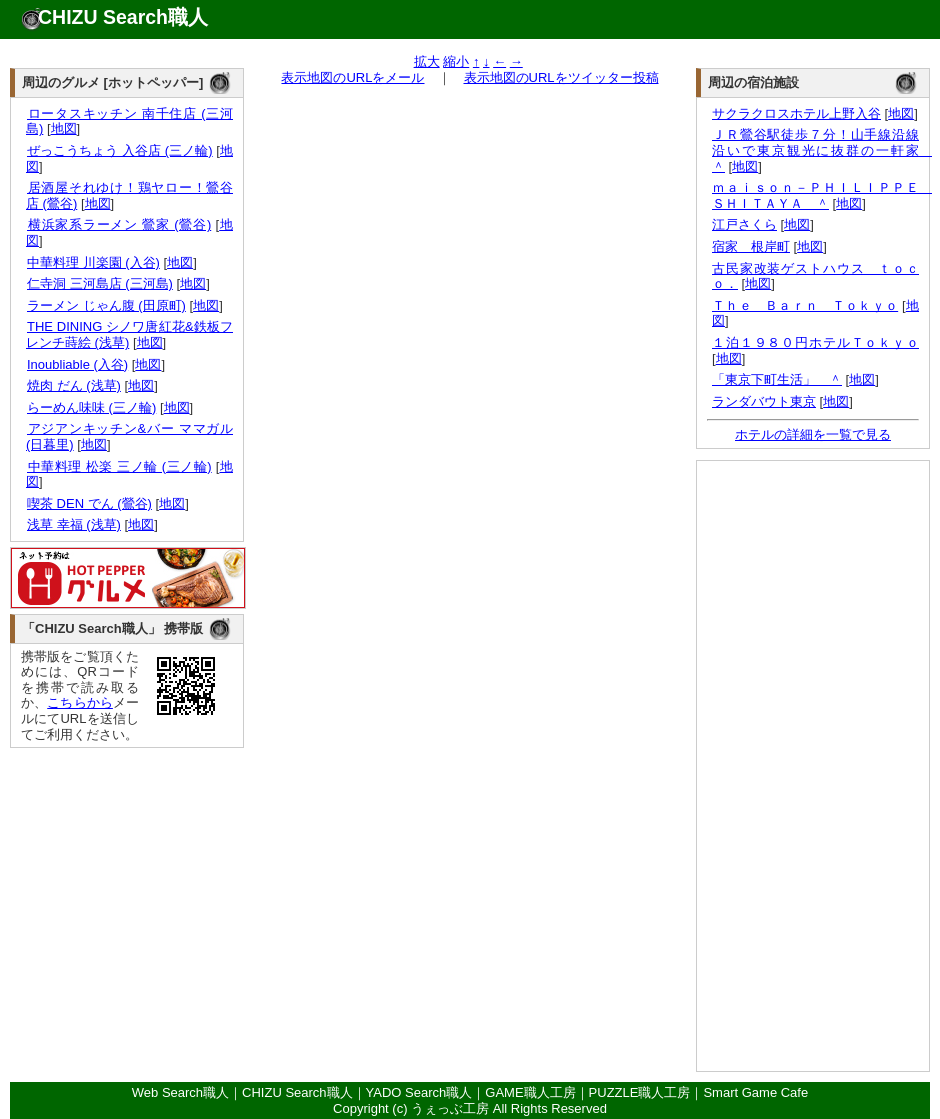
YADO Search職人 (419, 1092)
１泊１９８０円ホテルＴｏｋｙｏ (815, 342)
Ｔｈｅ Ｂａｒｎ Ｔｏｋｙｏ (805, 305)
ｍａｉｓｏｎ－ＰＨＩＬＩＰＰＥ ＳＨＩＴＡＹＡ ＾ (822, 195)
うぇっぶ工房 (450, 1108)
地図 (64, 128)
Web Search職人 (180, 1092)
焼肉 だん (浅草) (73, 385)
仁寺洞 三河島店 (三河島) (99, 283)
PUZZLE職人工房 (640, 1092)
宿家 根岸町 (751, 246)
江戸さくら (744, 224)
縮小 (456, 61)
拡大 (427, 61)
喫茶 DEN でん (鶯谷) (89, 503)
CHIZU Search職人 (123, 17)
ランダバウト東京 (764, 401)
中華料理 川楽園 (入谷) (93, 262)
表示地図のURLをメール (352, 77)
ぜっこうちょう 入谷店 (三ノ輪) (119, 150)
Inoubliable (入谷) (77, 364)
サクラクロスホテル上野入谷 (796, 113)
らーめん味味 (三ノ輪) (91, 407)
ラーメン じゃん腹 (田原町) (106, 305)
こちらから (80, 702)
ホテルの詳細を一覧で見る (813, 434)
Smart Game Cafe (755, 1092)
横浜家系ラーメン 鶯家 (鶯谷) (118, 224)
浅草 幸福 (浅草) (73, 524)
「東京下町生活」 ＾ (777, 379)
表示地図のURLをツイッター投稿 (561, 77)
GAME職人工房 (530, 1092)
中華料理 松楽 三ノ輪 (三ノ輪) (119, 466)
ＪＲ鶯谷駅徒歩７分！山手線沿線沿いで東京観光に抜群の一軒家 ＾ (822, 150)
